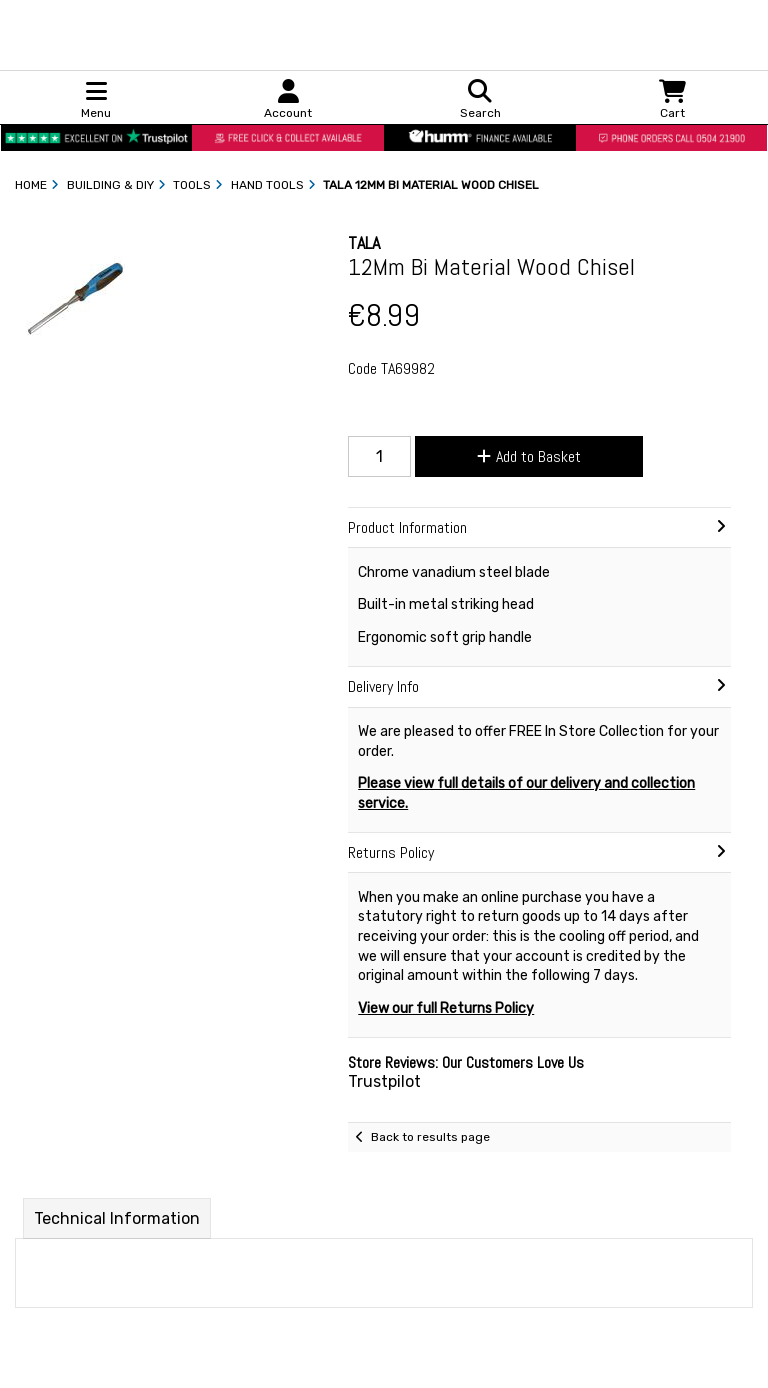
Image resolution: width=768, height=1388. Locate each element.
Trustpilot (384, 1081)
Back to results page (430, 1137)
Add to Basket (529, 456)
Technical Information (117, 1218)
